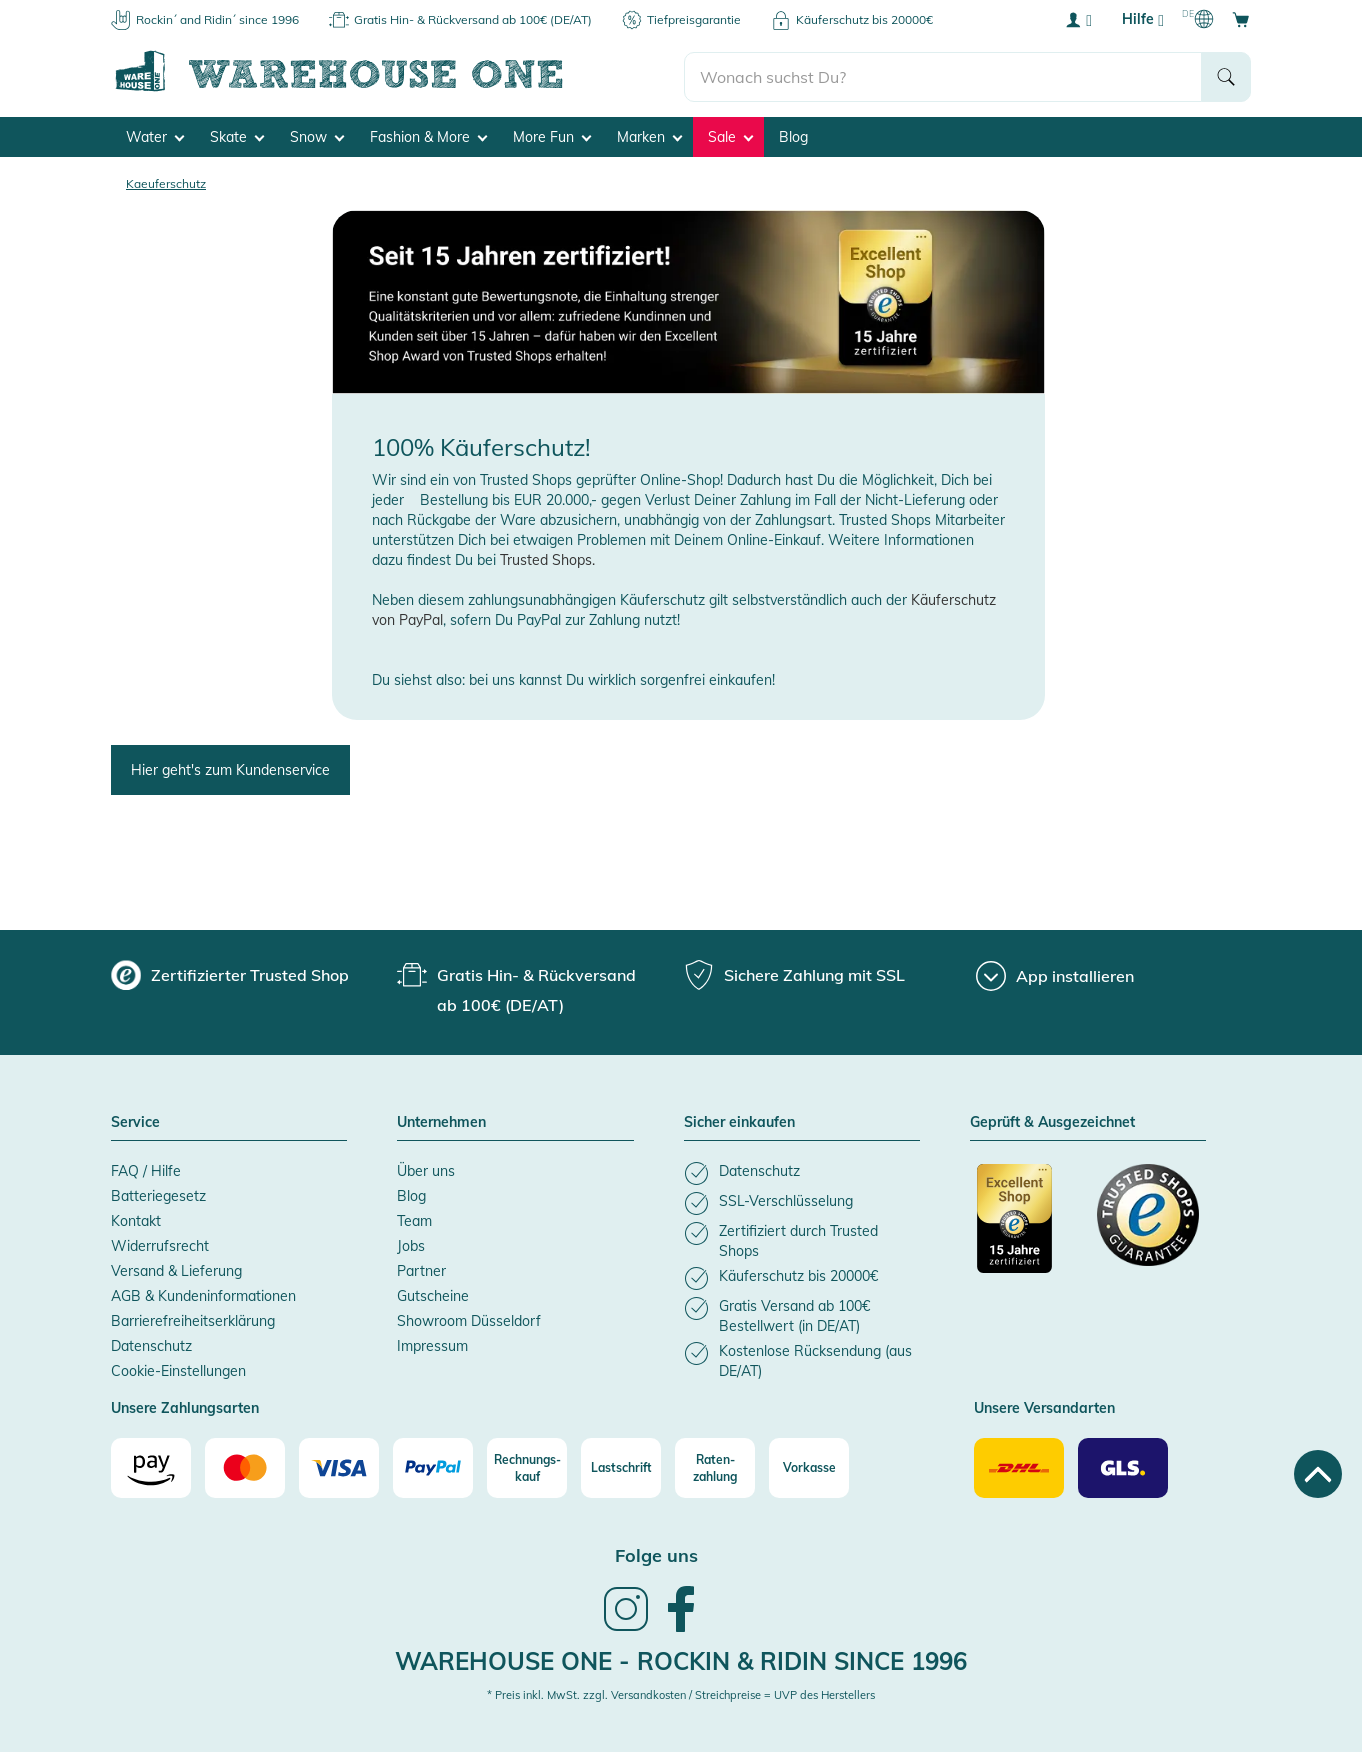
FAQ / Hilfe (146, 1170)
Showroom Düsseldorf (469, 1320)
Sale (730, 136)
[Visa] (339, 1467)
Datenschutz (151, 1345)
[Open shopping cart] (1241, 19)
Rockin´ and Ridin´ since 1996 (217, 19)
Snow (317, 136)
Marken (649, 136)
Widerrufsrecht (160, 1245)
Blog (793, 136)
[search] (943, 71)
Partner (421, 1270)
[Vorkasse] (809, 1467)
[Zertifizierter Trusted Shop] (1028, 1228)
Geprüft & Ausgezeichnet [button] (1052, 1122)
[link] (626, 1627)
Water (155, 136)
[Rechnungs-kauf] (527, 1467)
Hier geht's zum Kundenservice (230, 769)
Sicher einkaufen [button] (739, 1122)
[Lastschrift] (621, 1467)
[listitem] (802, 1172)
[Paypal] (433, 1467)
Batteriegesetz (158, 1195)
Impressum (432, 1345)
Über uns (426, 1170)
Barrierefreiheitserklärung (193, 1320)
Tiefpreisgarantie (694, 19)
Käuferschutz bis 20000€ (864, 19)
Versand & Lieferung (176, 1270)
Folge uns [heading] (656, 1554)
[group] (230, 974)
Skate (237, 136)
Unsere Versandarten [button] (1044, 1408)
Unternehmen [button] (441, 1122)
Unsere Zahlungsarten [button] (185, 1408)
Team (414, 1220)
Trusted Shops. (547, 559)
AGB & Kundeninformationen (203, 1295)
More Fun (552, 136)
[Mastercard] (245, 1467)
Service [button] (135, 1122)
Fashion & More (428, 136)
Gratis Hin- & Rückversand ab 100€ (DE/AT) (473, 19)
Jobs (411, 1245)
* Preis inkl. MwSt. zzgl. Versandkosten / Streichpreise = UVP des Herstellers (681, 1694)
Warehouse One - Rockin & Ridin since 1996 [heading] (681, 1659)
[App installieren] (1055, 975)
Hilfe (1143, 19)
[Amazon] (151, 1467)
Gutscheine (433, 1295)
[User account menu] (1078, 19)
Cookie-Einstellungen (178, 1370)
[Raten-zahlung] (715, 1467)
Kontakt (136, 1220)
